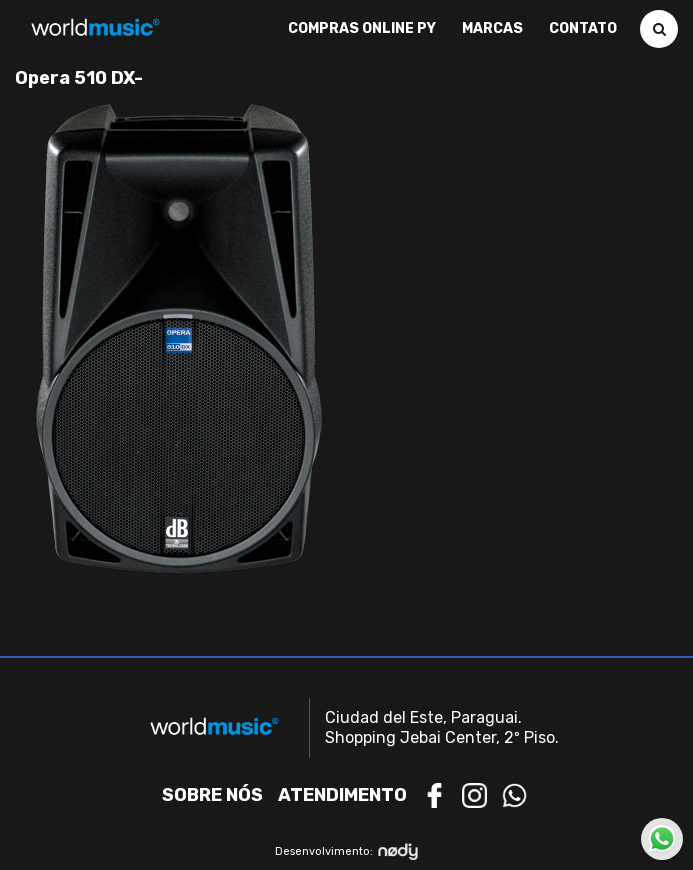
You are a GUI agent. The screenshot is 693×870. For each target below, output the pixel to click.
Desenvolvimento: (346, 851)
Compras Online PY (362, 29)
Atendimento (342, 795)
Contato (583, 29)
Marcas (492, 29)
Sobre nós (212, 795)
